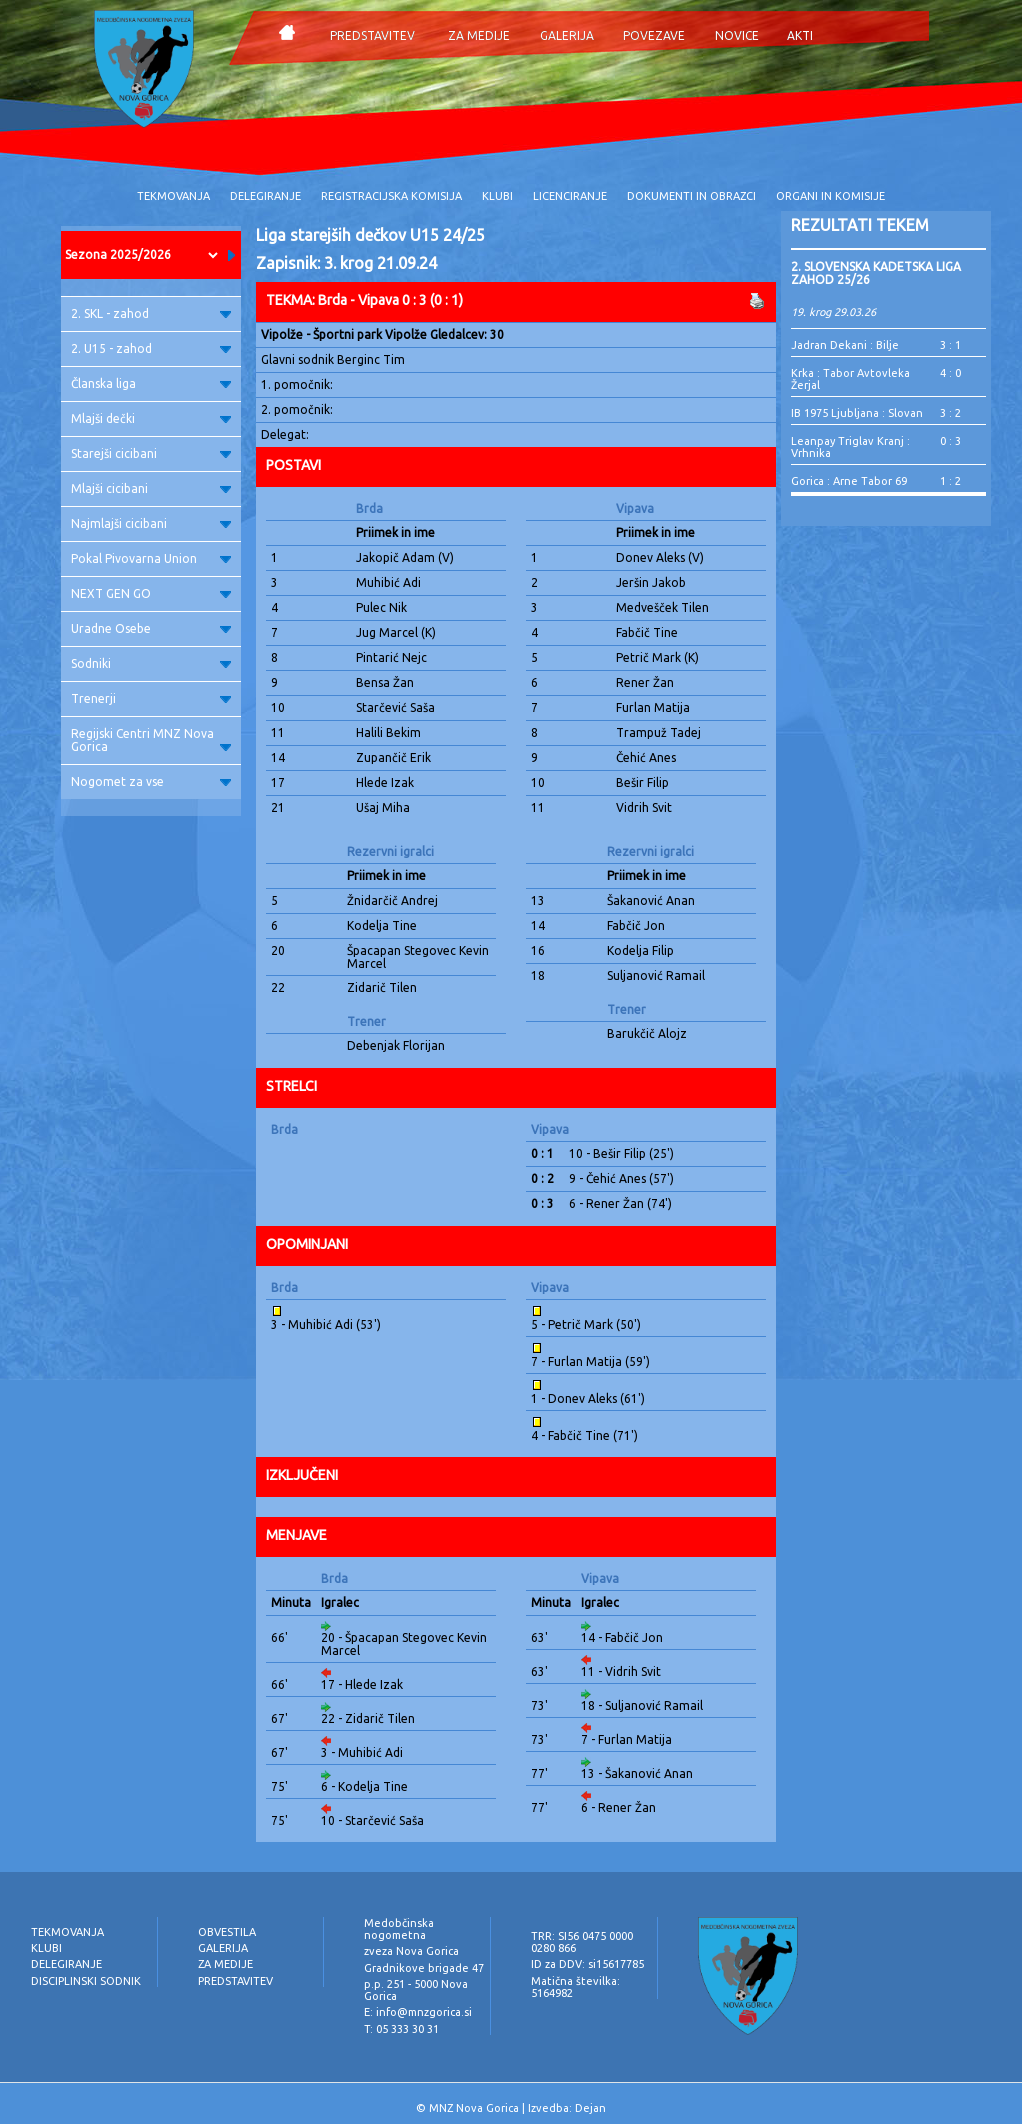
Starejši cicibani (151, 453)
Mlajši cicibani (151, 488)
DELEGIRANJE (265, 196)
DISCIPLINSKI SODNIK (86, 1981)
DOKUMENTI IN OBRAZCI (691, 196)
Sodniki (151, 663)
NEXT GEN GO (151, 593)
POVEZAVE (654, 35)
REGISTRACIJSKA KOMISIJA (391, 196)
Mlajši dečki (151, 418)
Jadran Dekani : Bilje (845, 345)
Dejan (590, 2108)
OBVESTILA (227, 1932)
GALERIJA (567, 35)
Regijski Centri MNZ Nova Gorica (151, 740)
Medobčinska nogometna (399, 1929)
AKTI (800, 35)
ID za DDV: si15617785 (587, 1964)
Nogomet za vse (151, 781)
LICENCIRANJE (570, 196)
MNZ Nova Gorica (474, 2108)
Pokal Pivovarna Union (151, 558)
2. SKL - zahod (151, 313)
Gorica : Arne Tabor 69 (849, 481)
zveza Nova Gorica (411, 1951)
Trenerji (151, 698)
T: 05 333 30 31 (401, 2029)
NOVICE (737, 35)
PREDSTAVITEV (372, 35)
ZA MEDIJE (479, 35)
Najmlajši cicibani (151, 523)
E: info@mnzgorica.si (418, 2012)
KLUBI (497, 196)
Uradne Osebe (151, 628)
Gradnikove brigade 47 (424, 1968)
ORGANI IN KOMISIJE (830, 196)
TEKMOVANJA (173, 196)
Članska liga (151, 383)
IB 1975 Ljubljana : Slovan (857, 413)
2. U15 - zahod (151, 348)
